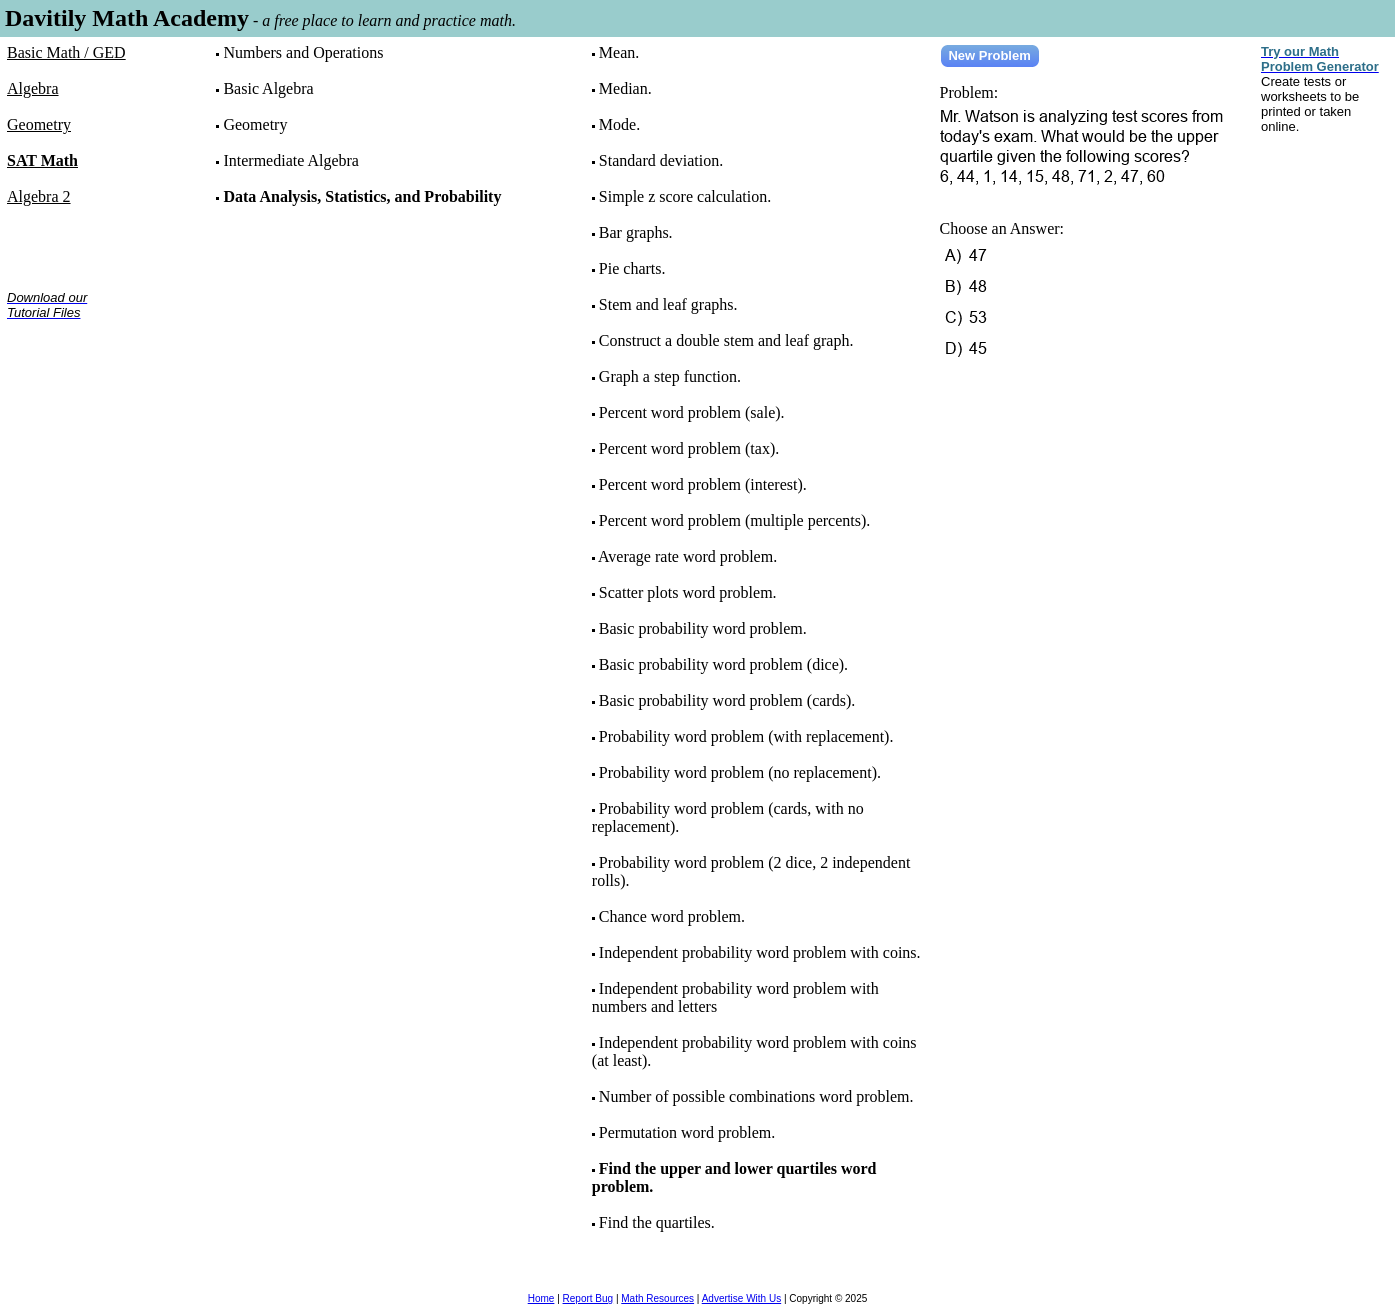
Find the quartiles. (657, 1222)
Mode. (619, 124)
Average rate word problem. (687, 556)
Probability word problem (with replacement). (746, 736)
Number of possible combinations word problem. (756, 1096)
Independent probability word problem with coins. (760, 952)
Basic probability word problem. (703, 628)
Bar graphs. (636, 232)
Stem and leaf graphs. (668, 304)
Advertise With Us (741, 1298)
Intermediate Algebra (291, 160)
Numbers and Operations (303, 52)
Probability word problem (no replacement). (740, 772)
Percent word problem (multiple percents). (734, 520)
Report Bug (588, 1298)
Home (541, 1298)
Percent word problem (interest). (703, 484)
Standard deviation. (661, 160)
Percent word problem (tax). (689, 448)
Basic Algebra (268, 88)
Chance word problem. (672, 916)
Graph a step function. (670, 376)
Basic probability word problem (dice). (723, 664)
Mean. (619, 52)
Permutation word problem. (687, 1132)
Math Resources (657, 1298)
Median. (625, 88)
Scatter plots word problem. (688, 592)
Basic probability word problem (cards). (727, 700)
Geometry (255, 124)
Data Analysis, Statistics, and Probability (362, 196)
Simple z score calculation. (685, 196)
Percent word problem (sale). (692, 412)
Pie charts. (632, 268)
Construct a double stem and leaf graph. (726, 340)
